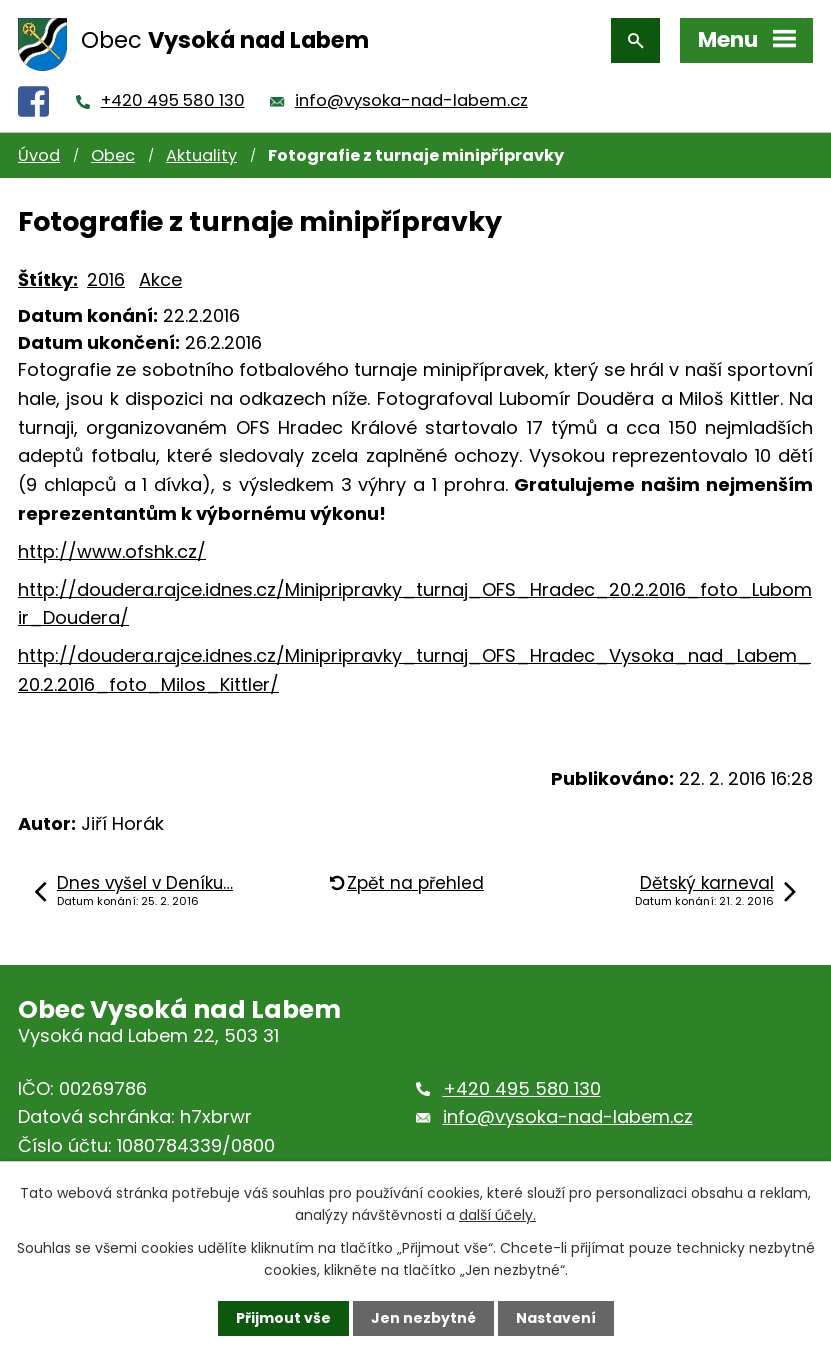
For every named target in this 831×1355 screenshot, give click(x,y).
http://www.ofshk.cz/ (112, 551)
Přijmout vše (283, 1318)
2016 (106, 279)
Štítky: (48, 279)
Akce (160, 279)
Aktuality (201, 155)
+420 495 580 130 (173, 100)
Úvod (39, 155)
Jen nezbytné (423, 1318)
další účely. (497, 1215)
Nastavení (556, 1318)
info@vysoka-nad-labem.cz (411, 100)
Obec (113, 155)
